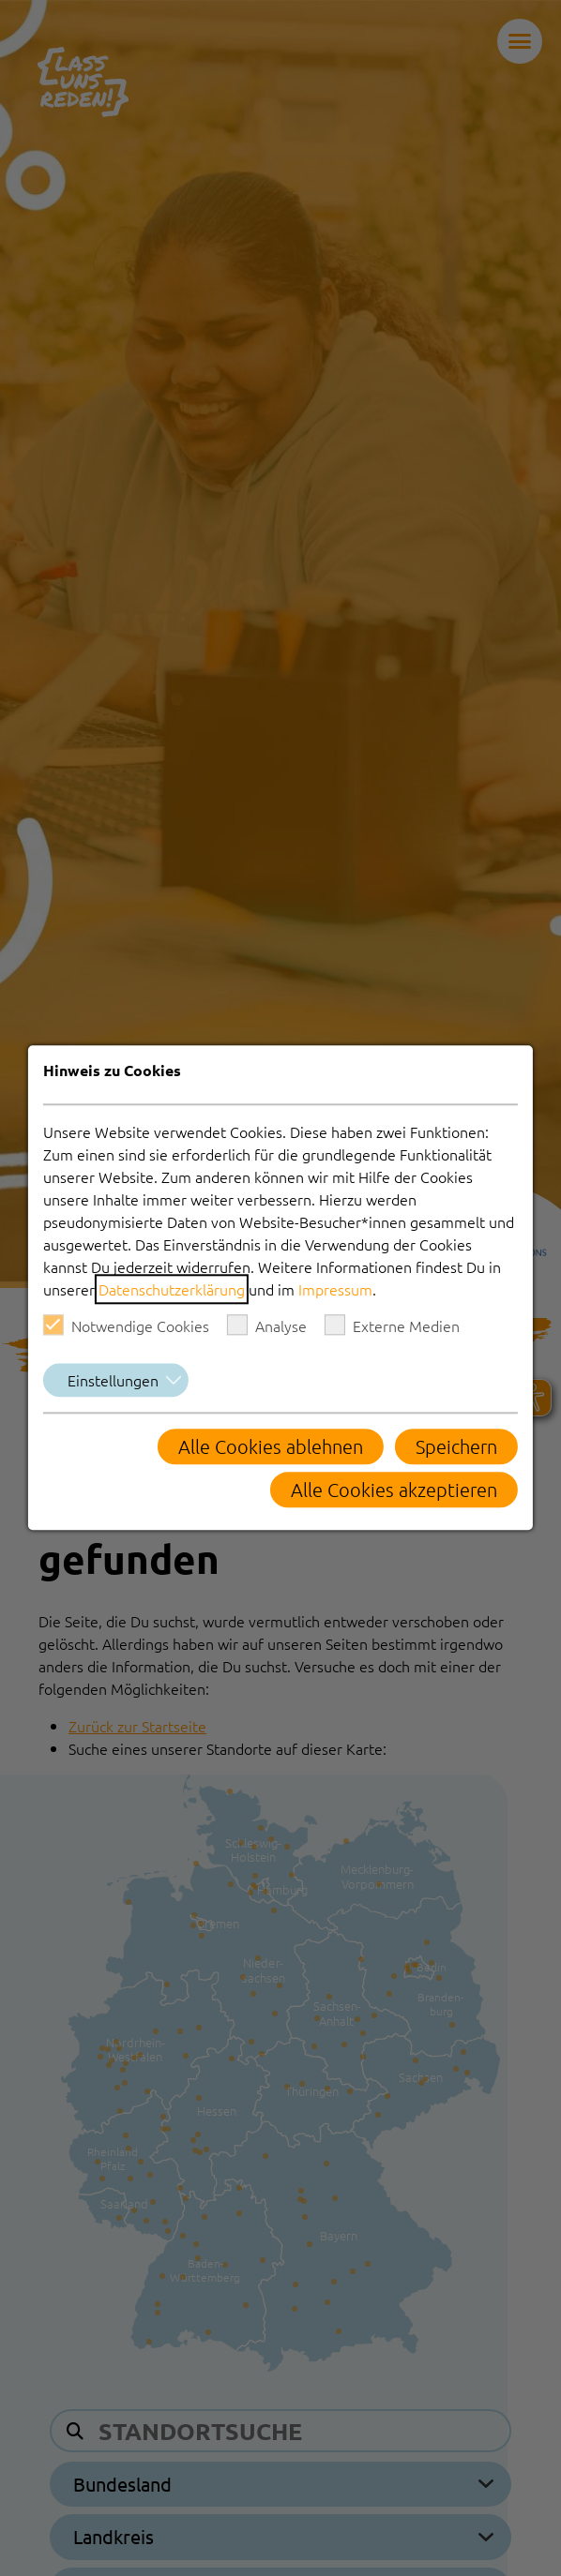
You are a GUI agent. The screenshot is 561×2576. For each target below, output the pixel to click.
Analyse (267, 1326)
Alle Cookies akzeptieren (394, 1490)
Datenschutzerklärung (172, 1290)
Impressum (335, 1290)
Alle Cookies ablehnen (270, 1447)
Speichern (456, 1447)
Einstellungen (113, 1380)
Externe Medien (392, 1326)
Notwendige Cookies (126, 1326)
